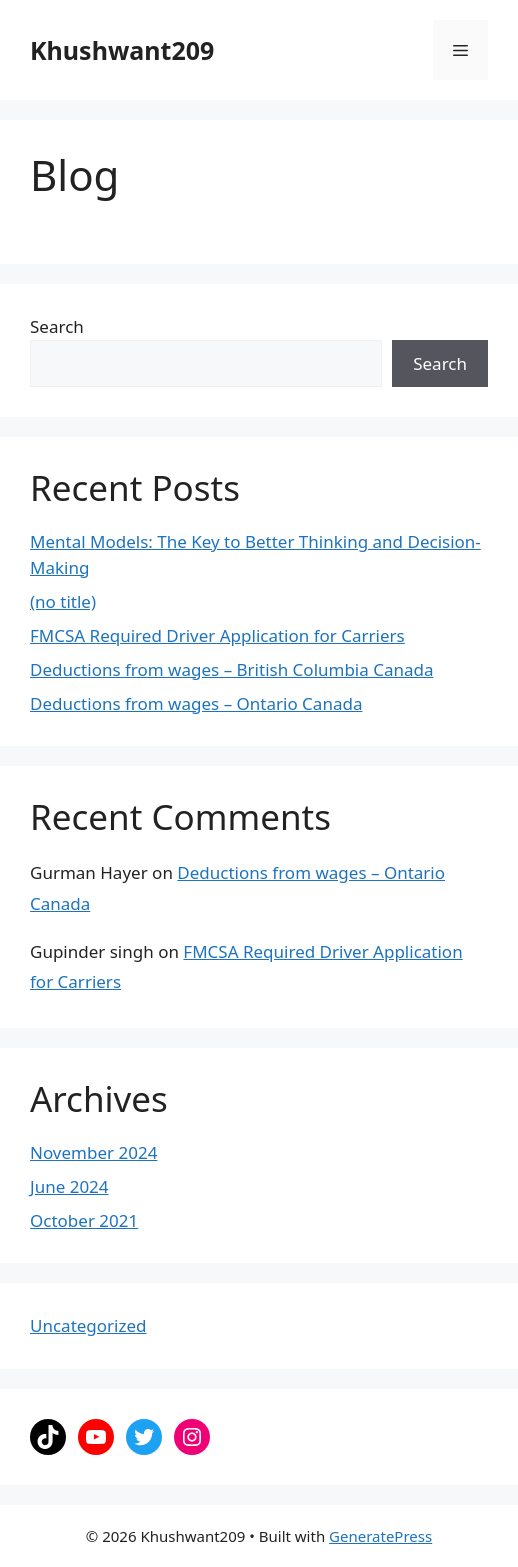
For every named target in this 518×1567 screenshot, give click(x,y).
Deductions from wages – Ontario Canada (196, 703)
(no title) (63, 601)
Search (57, 326)
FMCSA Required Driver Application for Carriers (217, 635)
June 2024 (69, 1186)
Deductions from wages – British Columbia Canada (232, 669)
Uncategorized (88, 1325)
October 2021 (84, 1220)
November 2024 (93, 1152)
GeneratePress (380, 1536)
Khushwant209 (122, 50)
